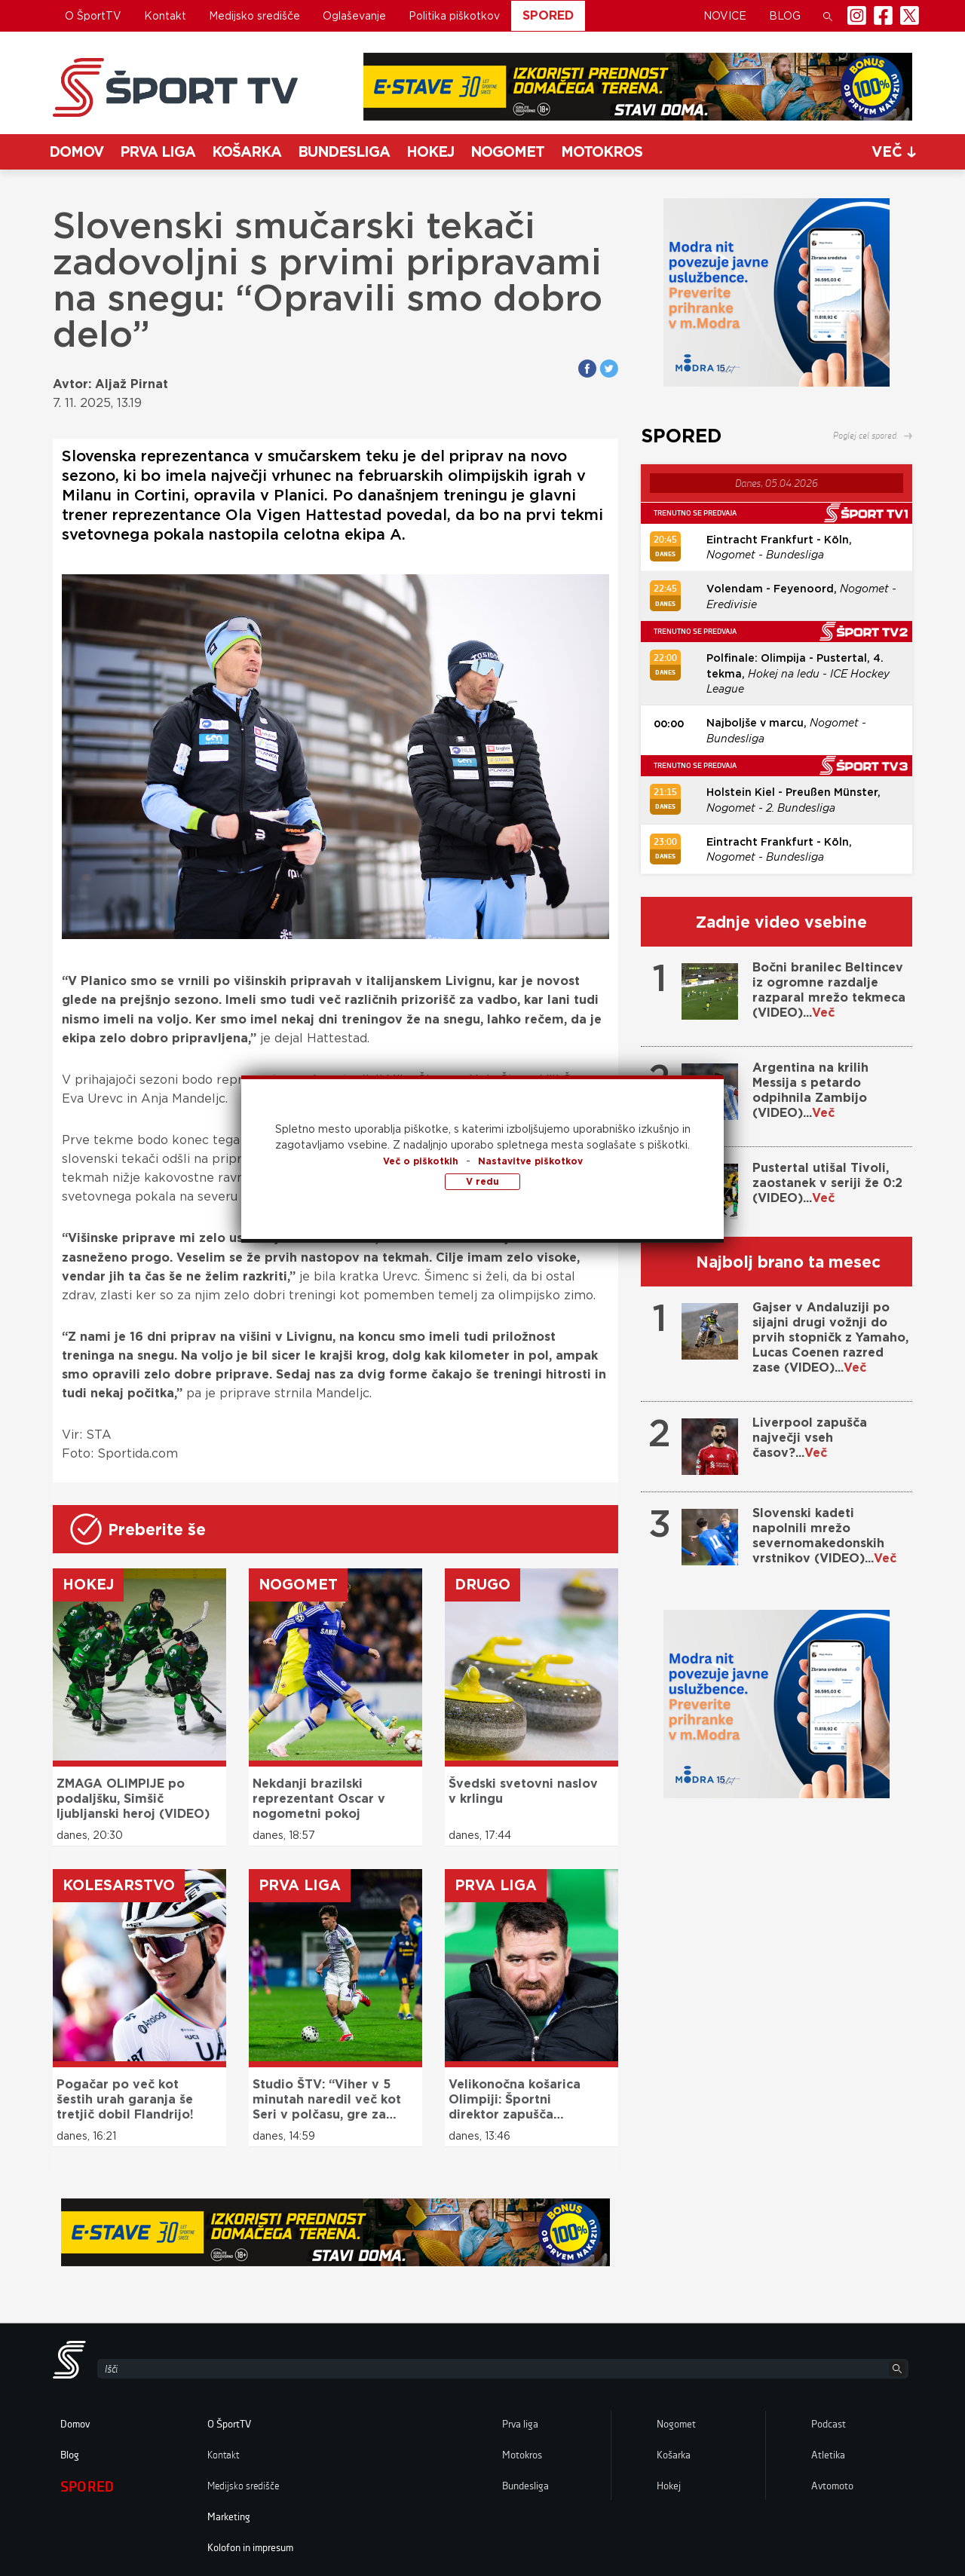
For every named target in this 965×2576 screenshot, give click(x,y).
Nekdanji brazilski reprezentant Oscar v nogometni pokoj (319, 1798)
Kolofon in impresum (250, 2548)
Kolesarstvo (119, 1885)
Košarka (246, 152)
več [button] (894, 152)
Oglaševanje (354, 16)
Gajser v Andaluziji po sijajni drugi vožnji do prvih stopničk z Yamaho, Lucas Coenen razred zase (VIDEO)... (830, 1337)
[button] (828, 16)
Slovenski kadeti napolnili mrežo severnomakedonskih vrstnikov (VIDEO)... (824, 1535)
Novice (724, 16)
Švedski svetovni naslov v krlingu (523, 1791)
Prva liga (157, 152)
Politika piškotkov (454, 16)
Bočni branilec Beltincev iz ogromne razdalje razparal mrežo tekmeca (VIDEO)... (828, 990)
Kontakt (165, 16)
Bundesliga (344, 152)
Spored (548, 15)
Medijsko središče (254, 16)
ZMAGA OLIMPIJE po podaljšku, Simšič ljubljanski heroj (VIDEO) (133, 1798)
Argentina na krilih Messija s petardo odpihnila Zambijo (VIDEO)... (810, 1090)
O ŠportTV (93, 16)
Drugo (482, 1584)
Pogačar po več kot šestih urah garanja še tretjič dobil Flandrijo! (125, 2099)
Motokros (601, 152)
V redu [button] (482, 1181)
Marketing (228, 2517)
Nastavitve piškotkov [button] (530, 1161)
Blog (785, 16)
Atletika (828, 2455)
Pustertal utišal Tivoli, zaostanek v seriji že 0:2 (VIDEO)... (827, 1183)
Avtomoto (832, 2486)
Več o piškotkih (420, 1161)
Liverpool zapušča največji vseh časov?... (809, 1437)
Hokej (430, 152)
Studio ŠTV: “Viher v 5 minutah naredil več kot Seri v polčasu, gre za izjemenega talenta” (327, 2099)
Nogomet (507, 152)
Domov (76, 152)
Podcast (828, 2424)
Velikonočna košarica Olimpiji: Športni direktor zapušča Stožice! (515, 2099)
